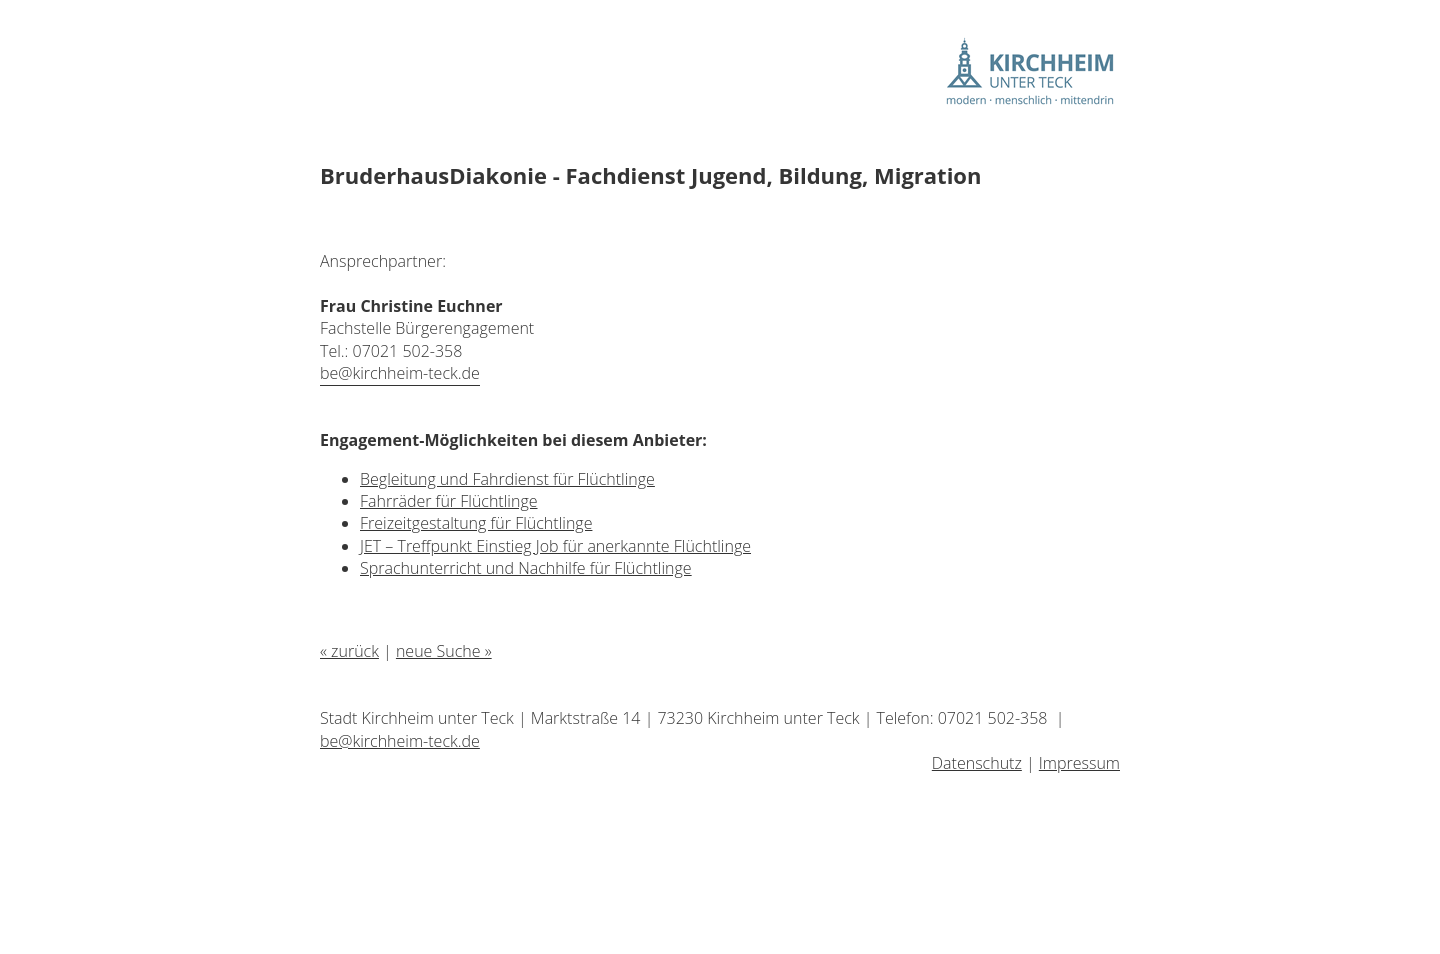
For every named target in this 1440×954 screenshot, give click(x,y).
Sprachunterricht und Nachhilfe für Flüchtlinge (526, 568)
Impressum (1079, 763)
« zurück (349, 651)
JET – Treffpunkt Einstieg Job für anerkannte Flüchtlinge (555, 546)
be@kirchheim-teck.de (400, 373)
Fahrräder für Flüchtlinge (449, 501)
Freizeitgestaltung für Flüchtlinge (476, 523)
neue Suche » (444, 651)
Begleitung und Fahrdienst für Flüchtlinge (507, 479)
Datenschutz (977, 763)
